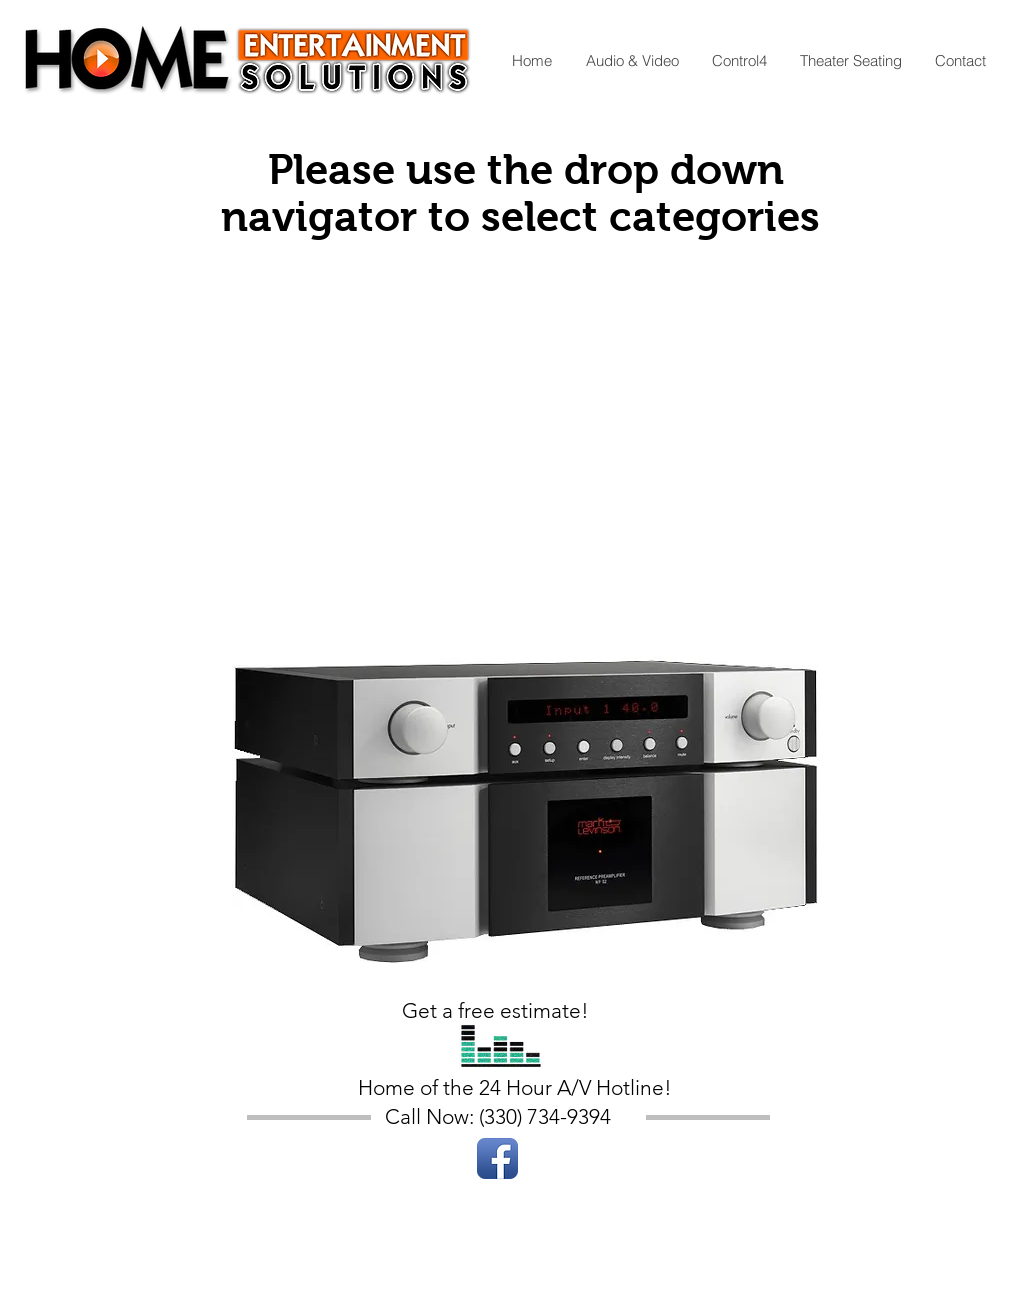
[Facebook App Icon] (497, 1158)
